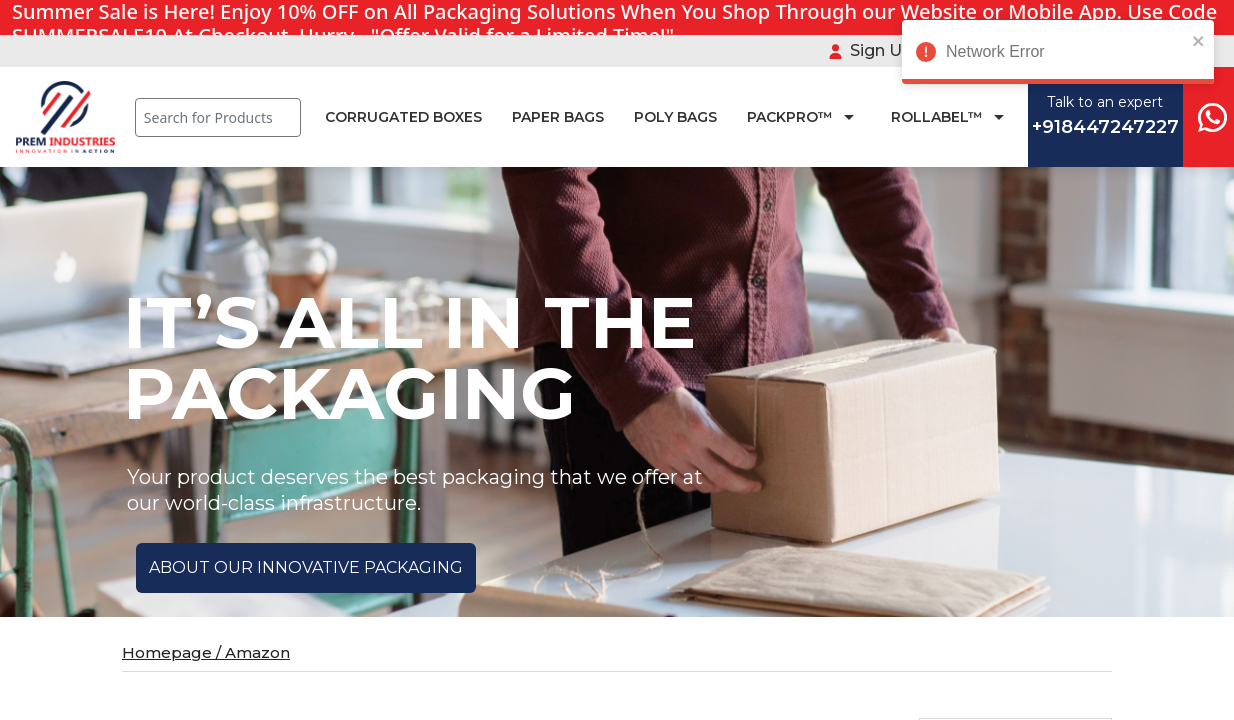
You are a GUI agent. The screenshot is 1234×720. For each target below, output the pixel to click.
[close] (1179, 40)
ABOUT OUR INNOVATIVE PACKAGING (306, 567)
